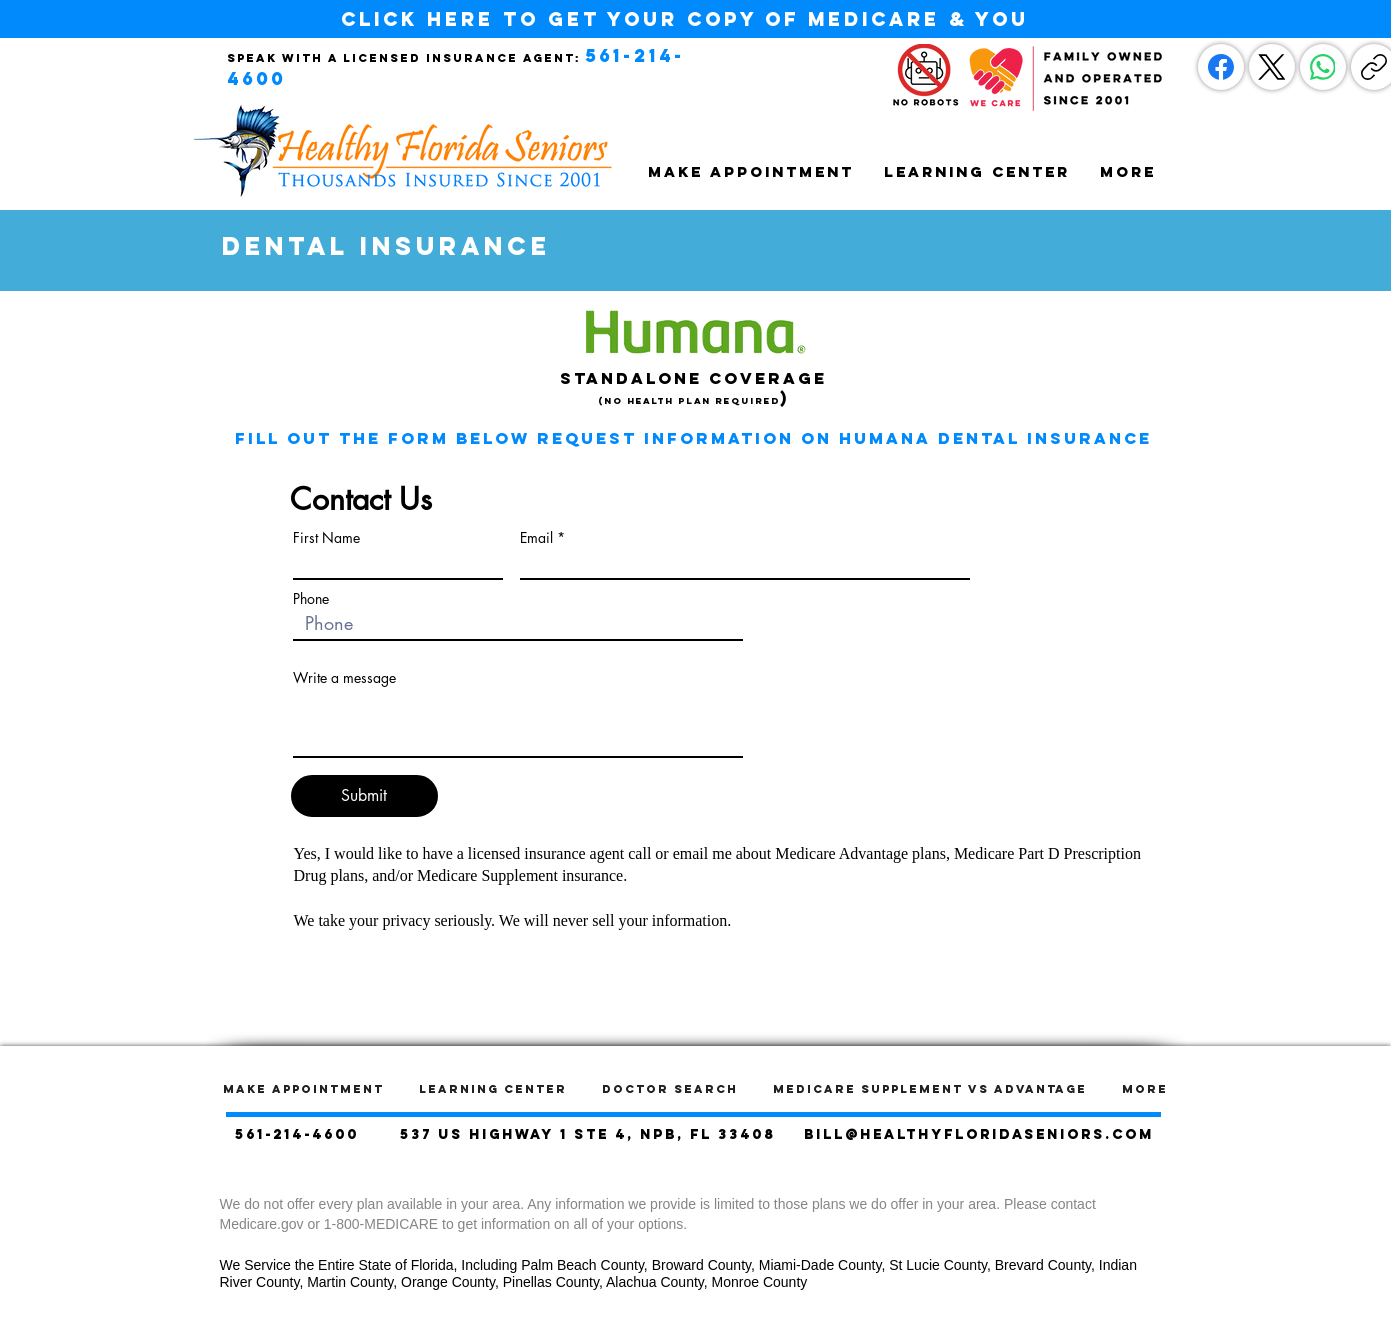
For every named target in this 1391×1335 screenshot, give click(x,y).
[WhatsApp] (1323, 67)
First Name (326, 538)
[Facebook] (1221, 67)
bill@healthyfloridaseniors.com (979, 1134)
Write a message (344, 678)
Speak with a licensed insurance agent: (404, 58)
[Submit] (364, 796)
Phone (311, 599)
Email (536, 538)
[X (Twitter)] (1272, 67)
